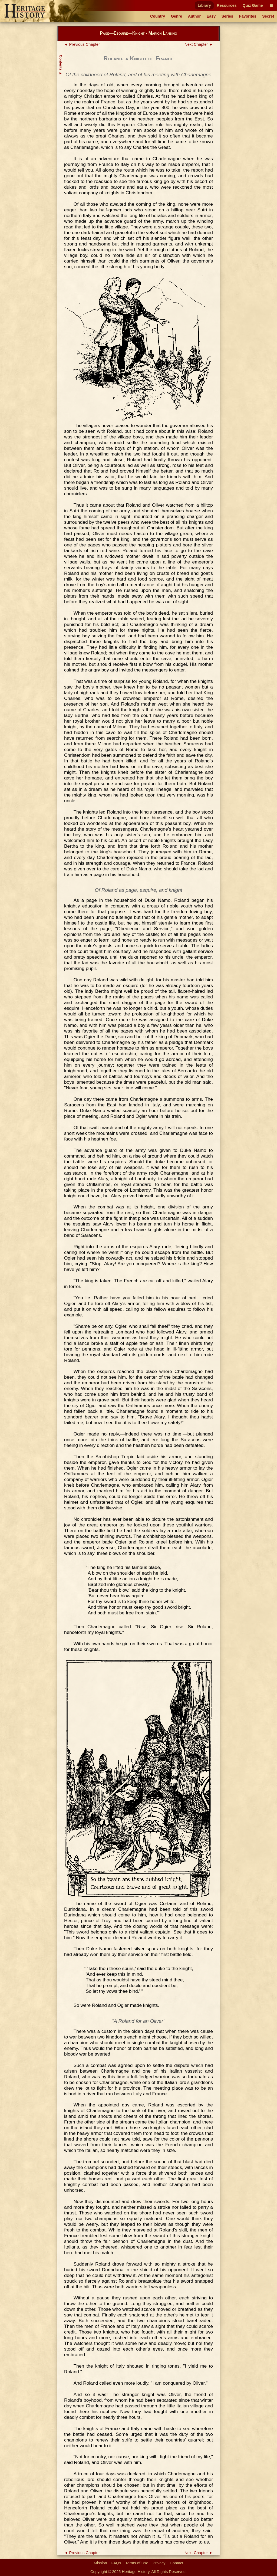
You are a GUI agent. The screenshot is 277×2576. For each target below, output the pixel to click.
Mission (100, 2563)
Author (194, 16)
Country (157, 16)
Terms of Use (137, 2563)
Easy (211, 16)
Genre (176, 16)
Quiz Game (252, 5)
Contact (176, 2563)
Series (227, 16)
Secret (268, 16)
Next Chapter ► (198, 44)
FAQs (116, 2563)
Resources (227, 5)
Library (204, 5)
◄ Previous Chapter (82, 44)
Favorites (247, 16)
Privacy (159, 2563)
